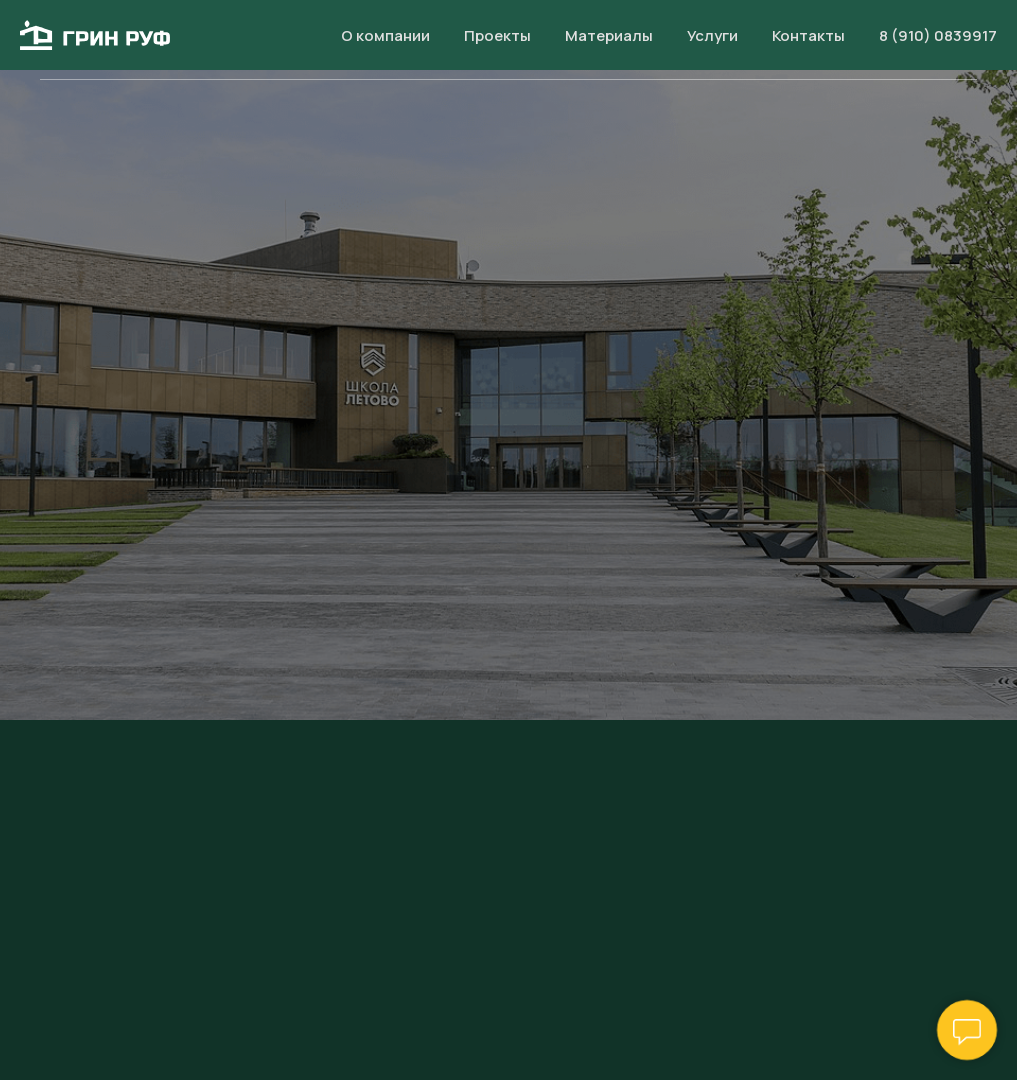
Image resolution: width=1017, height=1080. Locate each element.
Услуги (696, 40)
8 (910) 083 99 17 (933, 40)
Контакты (796, 40)
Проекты (472, 40)
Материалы (588, 40)
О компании (357, 40)
